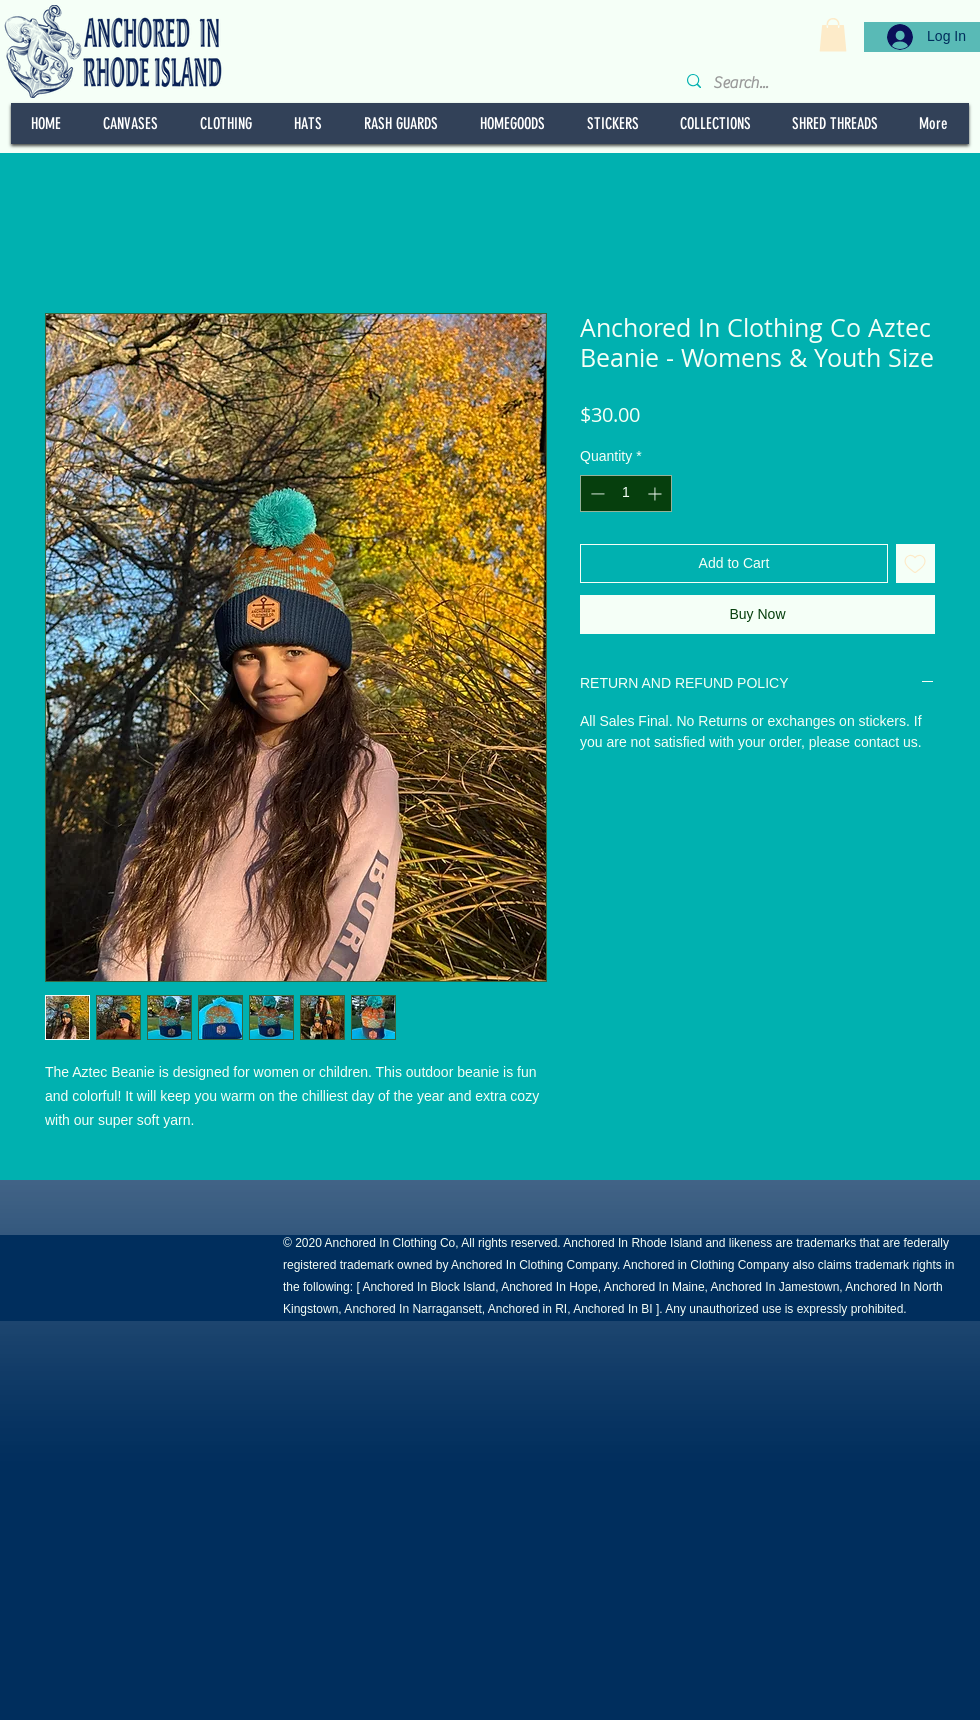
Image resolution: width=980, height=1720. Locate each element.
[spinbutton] (626, 493)
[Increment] (656, 493)
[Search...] (825, 83)
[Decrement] (595, 493)
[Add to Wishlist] (915, 563)
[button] (833, 34)
